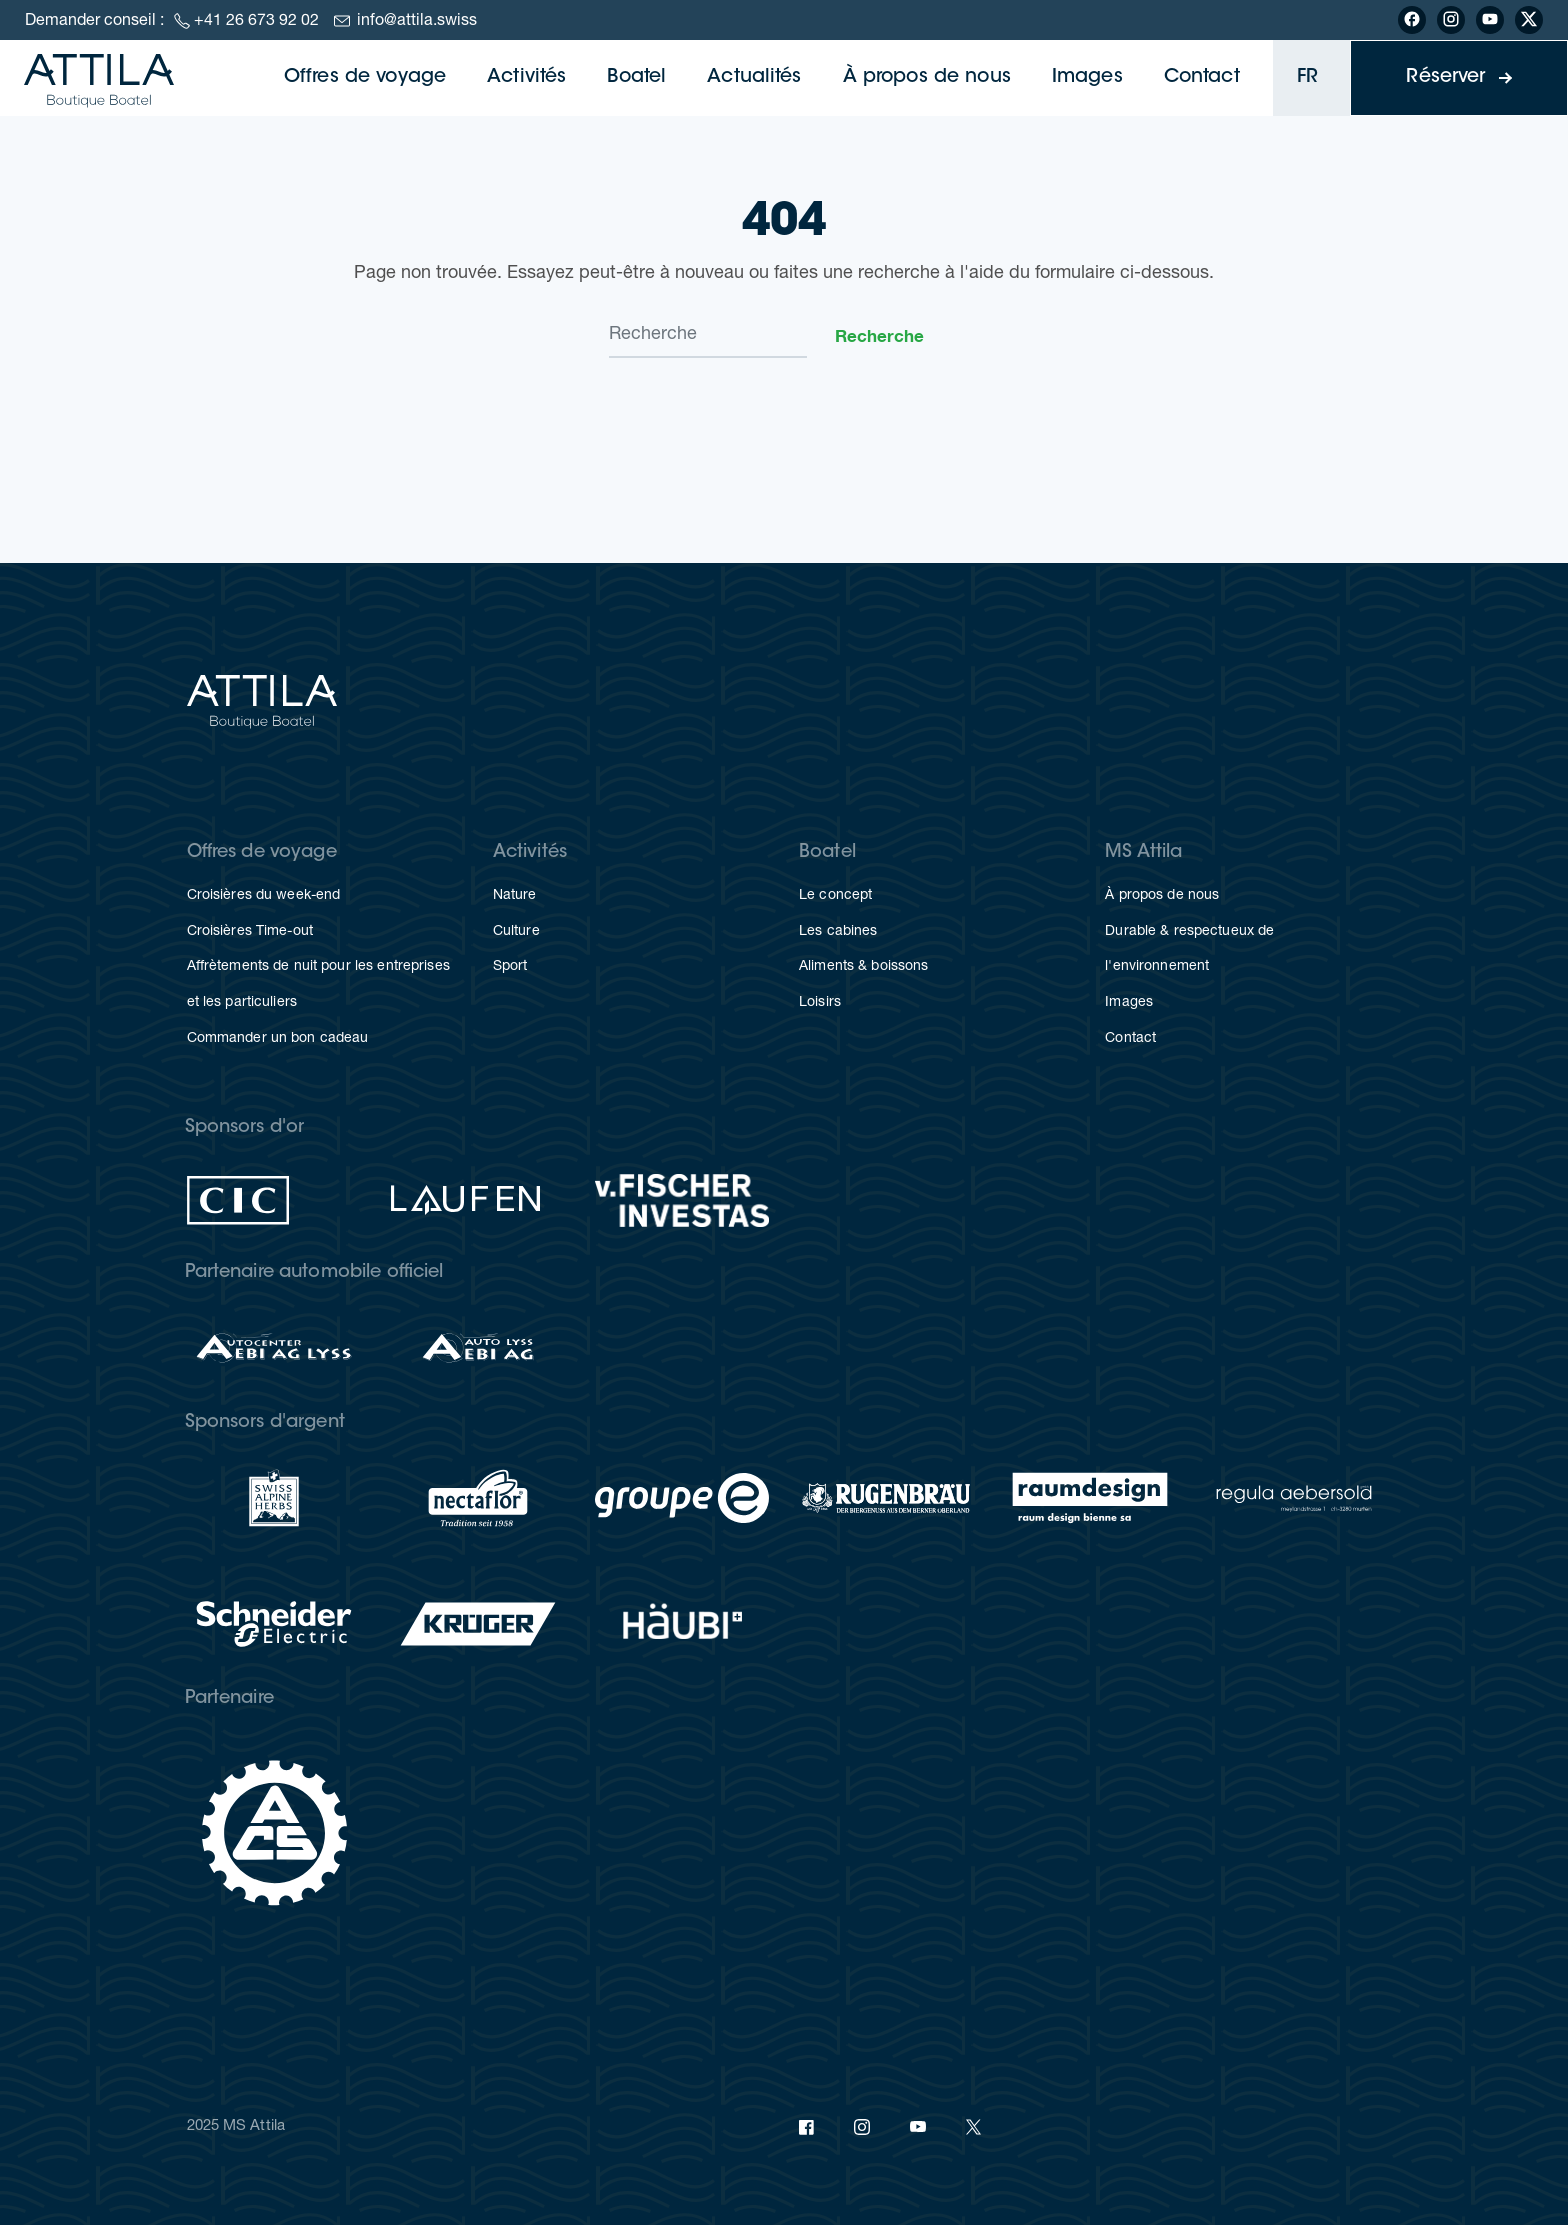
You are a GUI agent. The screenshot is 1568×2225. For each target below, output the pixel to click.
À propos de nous (927, 77)
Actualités (754, 77)
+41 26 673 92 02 (256, 22)
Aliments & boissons (863, 967)
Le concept (835, 896)
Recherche (879, 335)
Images (1087, 77)
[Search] (708, 336)
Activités (526, 77)
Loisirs (820, 1003)
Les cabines (838, 932)
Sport (510, 967)
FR (1307, 77)
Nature (515, 896)
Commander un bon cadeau (278, 1039)
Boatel (636, 77)
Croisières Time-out (250, 932)
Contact (1202, 77)
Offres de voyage (365, 77)
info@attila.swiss (417, 22)
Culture (516, 932)
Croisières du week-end (264, 896)
